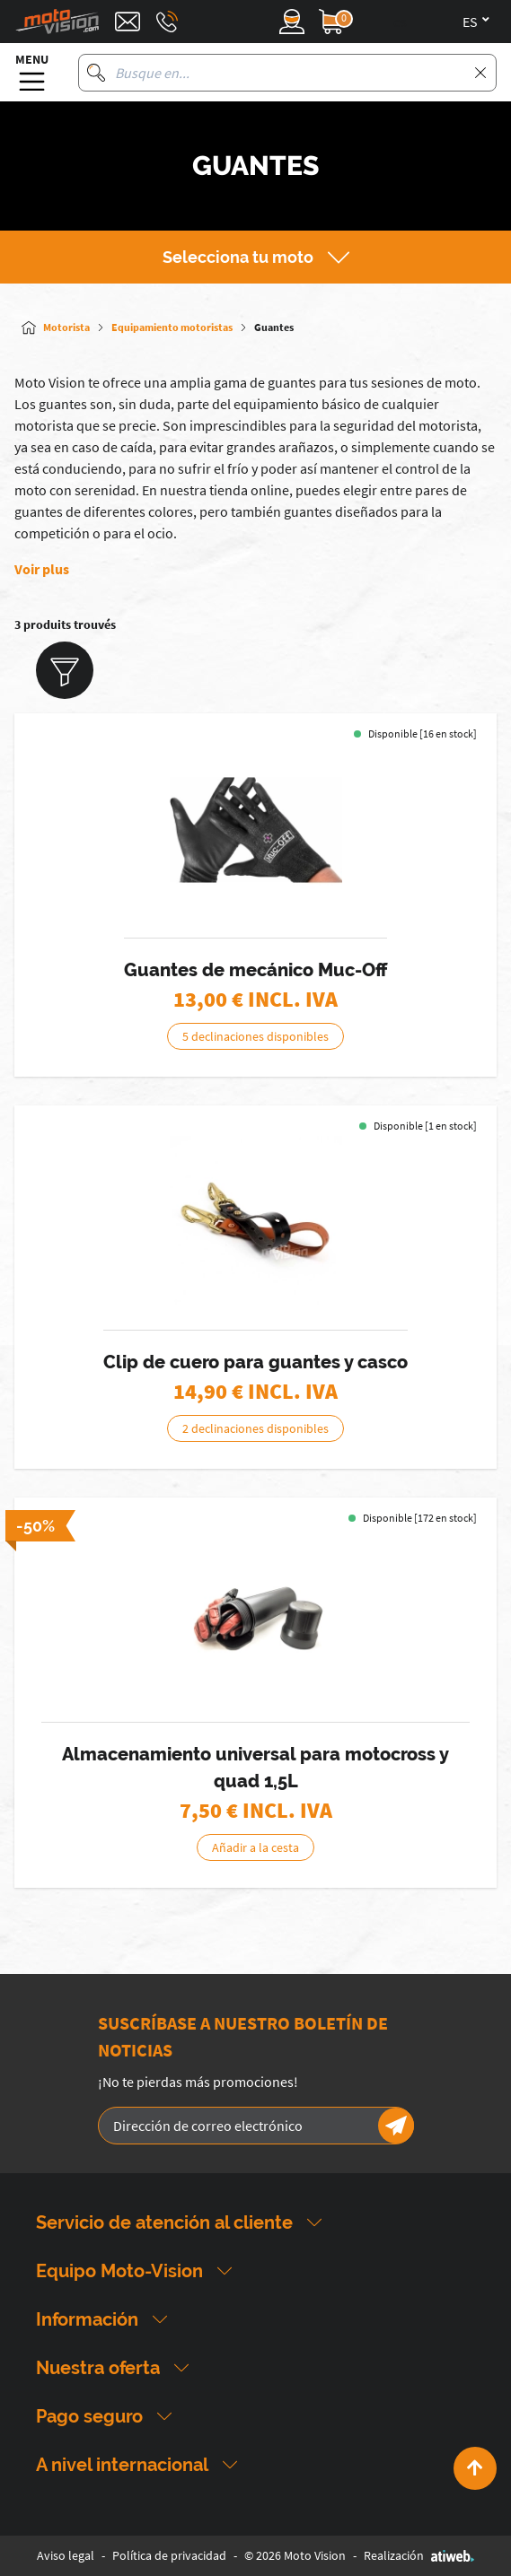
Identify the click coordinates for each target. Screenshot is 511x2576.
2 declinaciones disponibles (255, 1428)
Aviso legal (65, 2555)
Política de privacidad (169, 2555)
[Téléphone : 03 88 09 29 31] (167, 21)
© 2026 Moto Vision (295, 2555)
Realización (419, 2555)
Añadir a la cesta (255, 1847)
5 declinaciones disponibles (255, 1036)
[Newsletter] (396, 2126)
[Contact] (127, 21)
